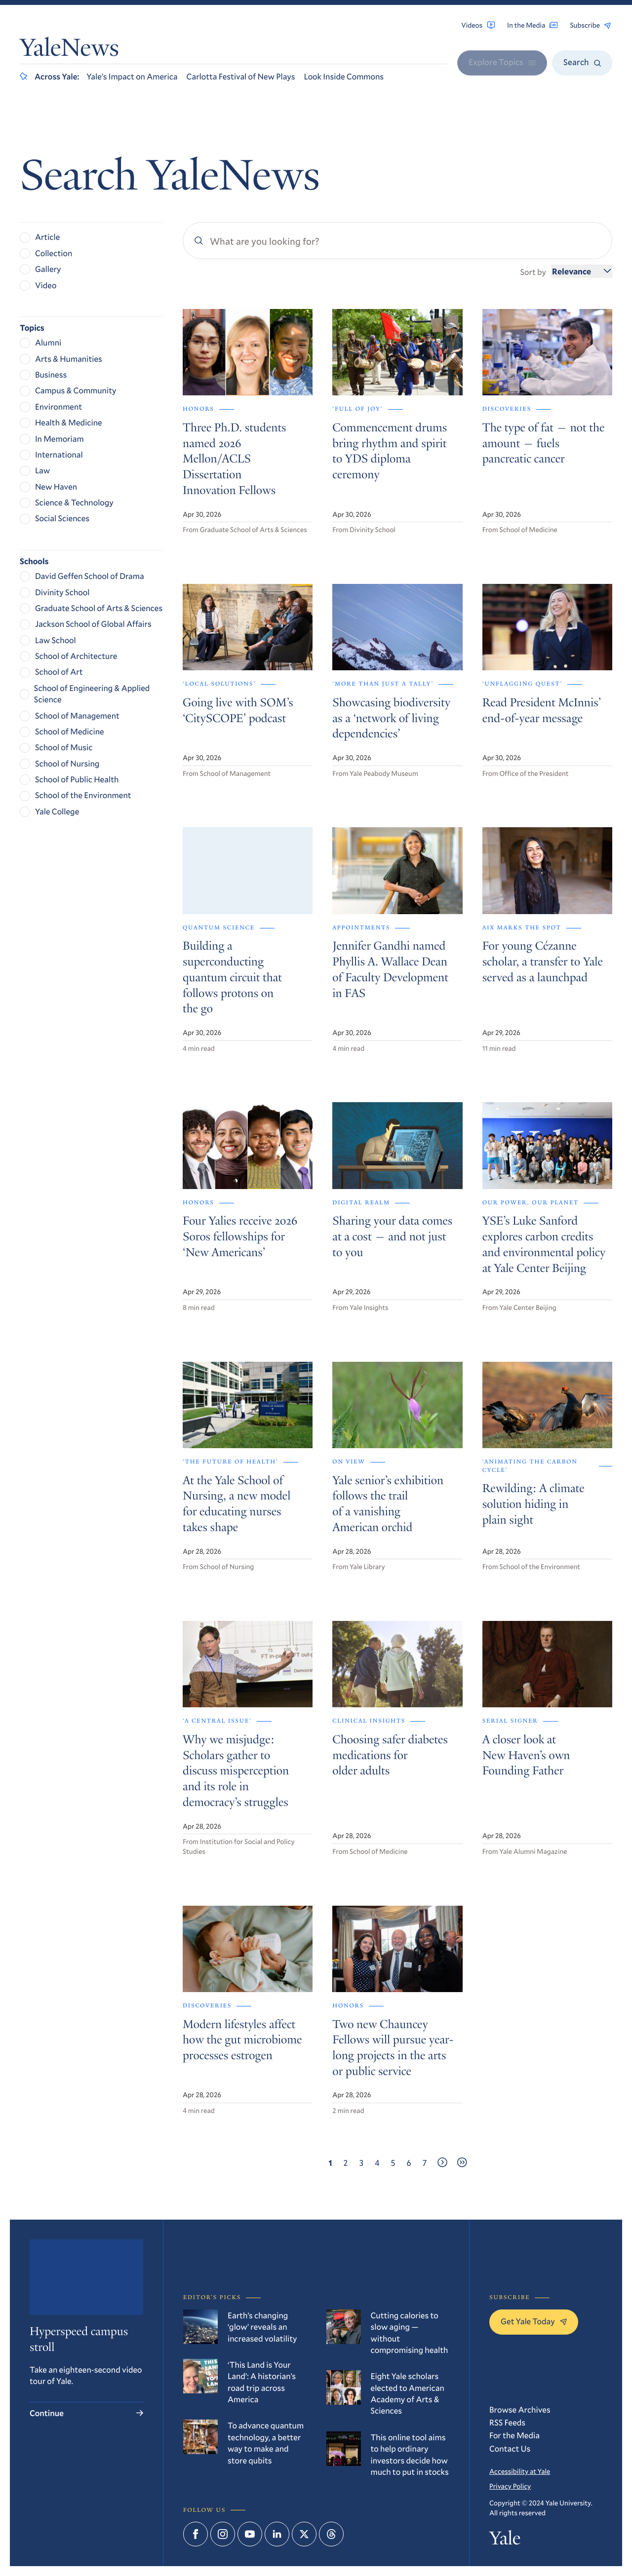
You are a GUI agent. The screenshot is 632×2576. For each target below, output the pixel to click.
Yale (504, 2541)
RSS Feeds (507, 2422)
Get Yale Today (534, 2321)
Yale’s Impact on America (131, 76)
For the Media (514, 2435)
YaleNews (69, 50)
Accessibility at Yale (519, 2471)
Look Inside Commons (344, 76)
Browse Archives (520, 2409)
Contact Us (509, 2448)
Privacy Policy (510, 2486)
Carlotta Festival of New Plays (241, 76)
